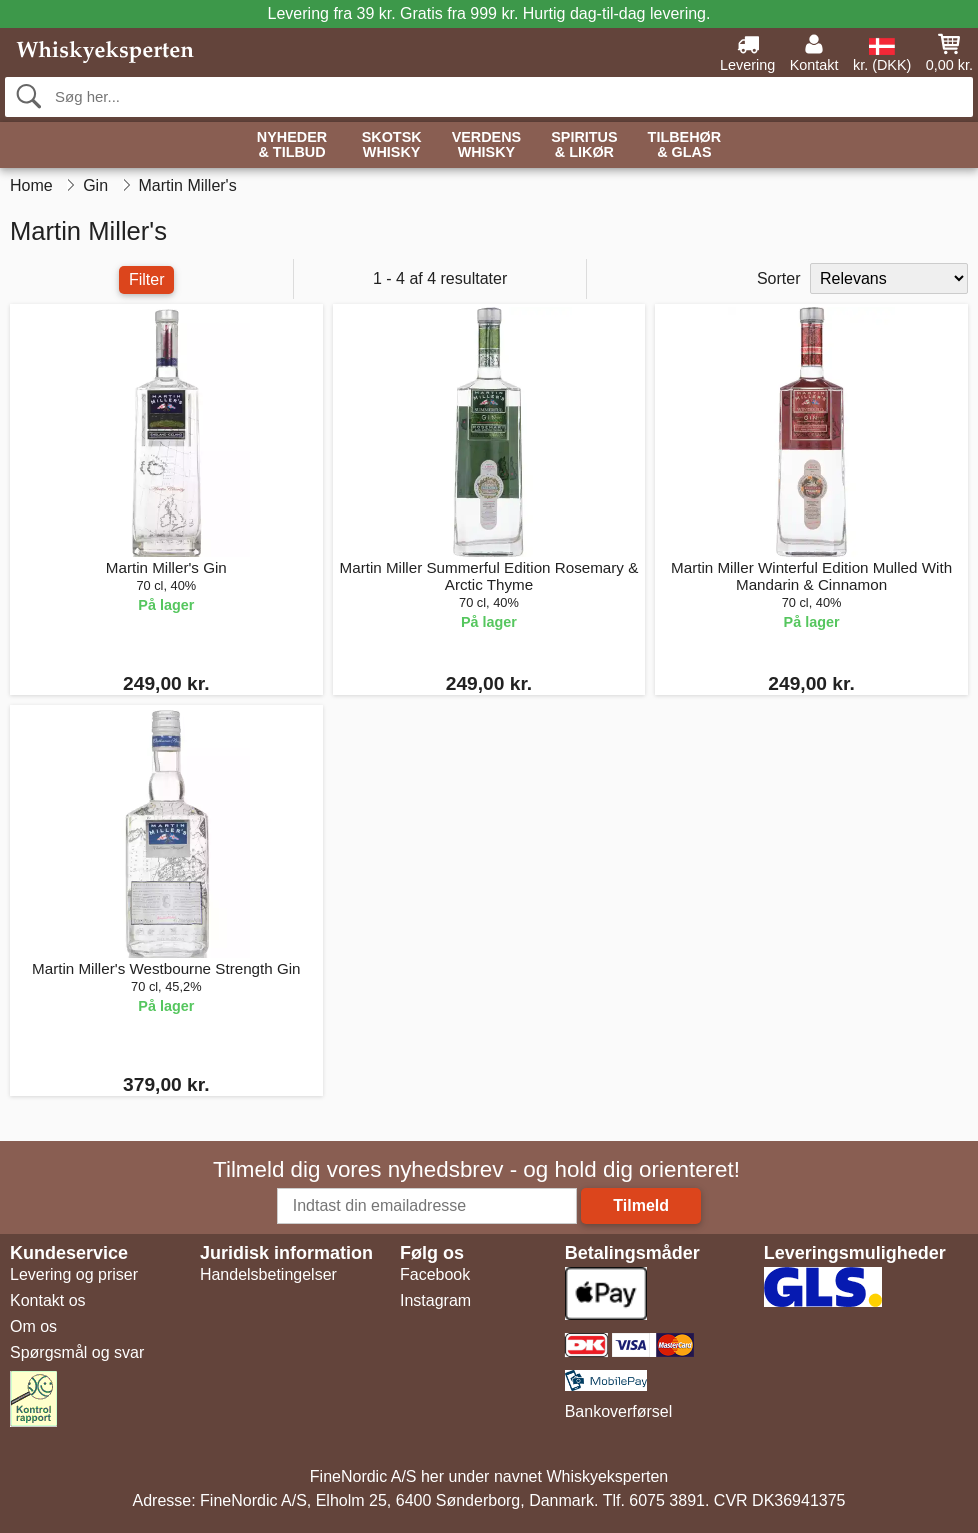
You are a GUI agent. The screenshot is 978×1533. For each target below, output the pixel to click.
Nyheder (292, 145)
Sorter (779, 278)
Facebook (435, 1274)
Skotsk (392, 145)
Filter (147, 279)
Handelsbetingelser (268, 1274)
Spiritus (584, 145)
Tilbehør (685, 145)
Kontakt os (48, 1300)
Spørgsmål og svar (77, 1352)
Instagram (435, 1300)
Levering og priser (74, 1274)
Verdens (487, 145)
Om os (33, 1326)
